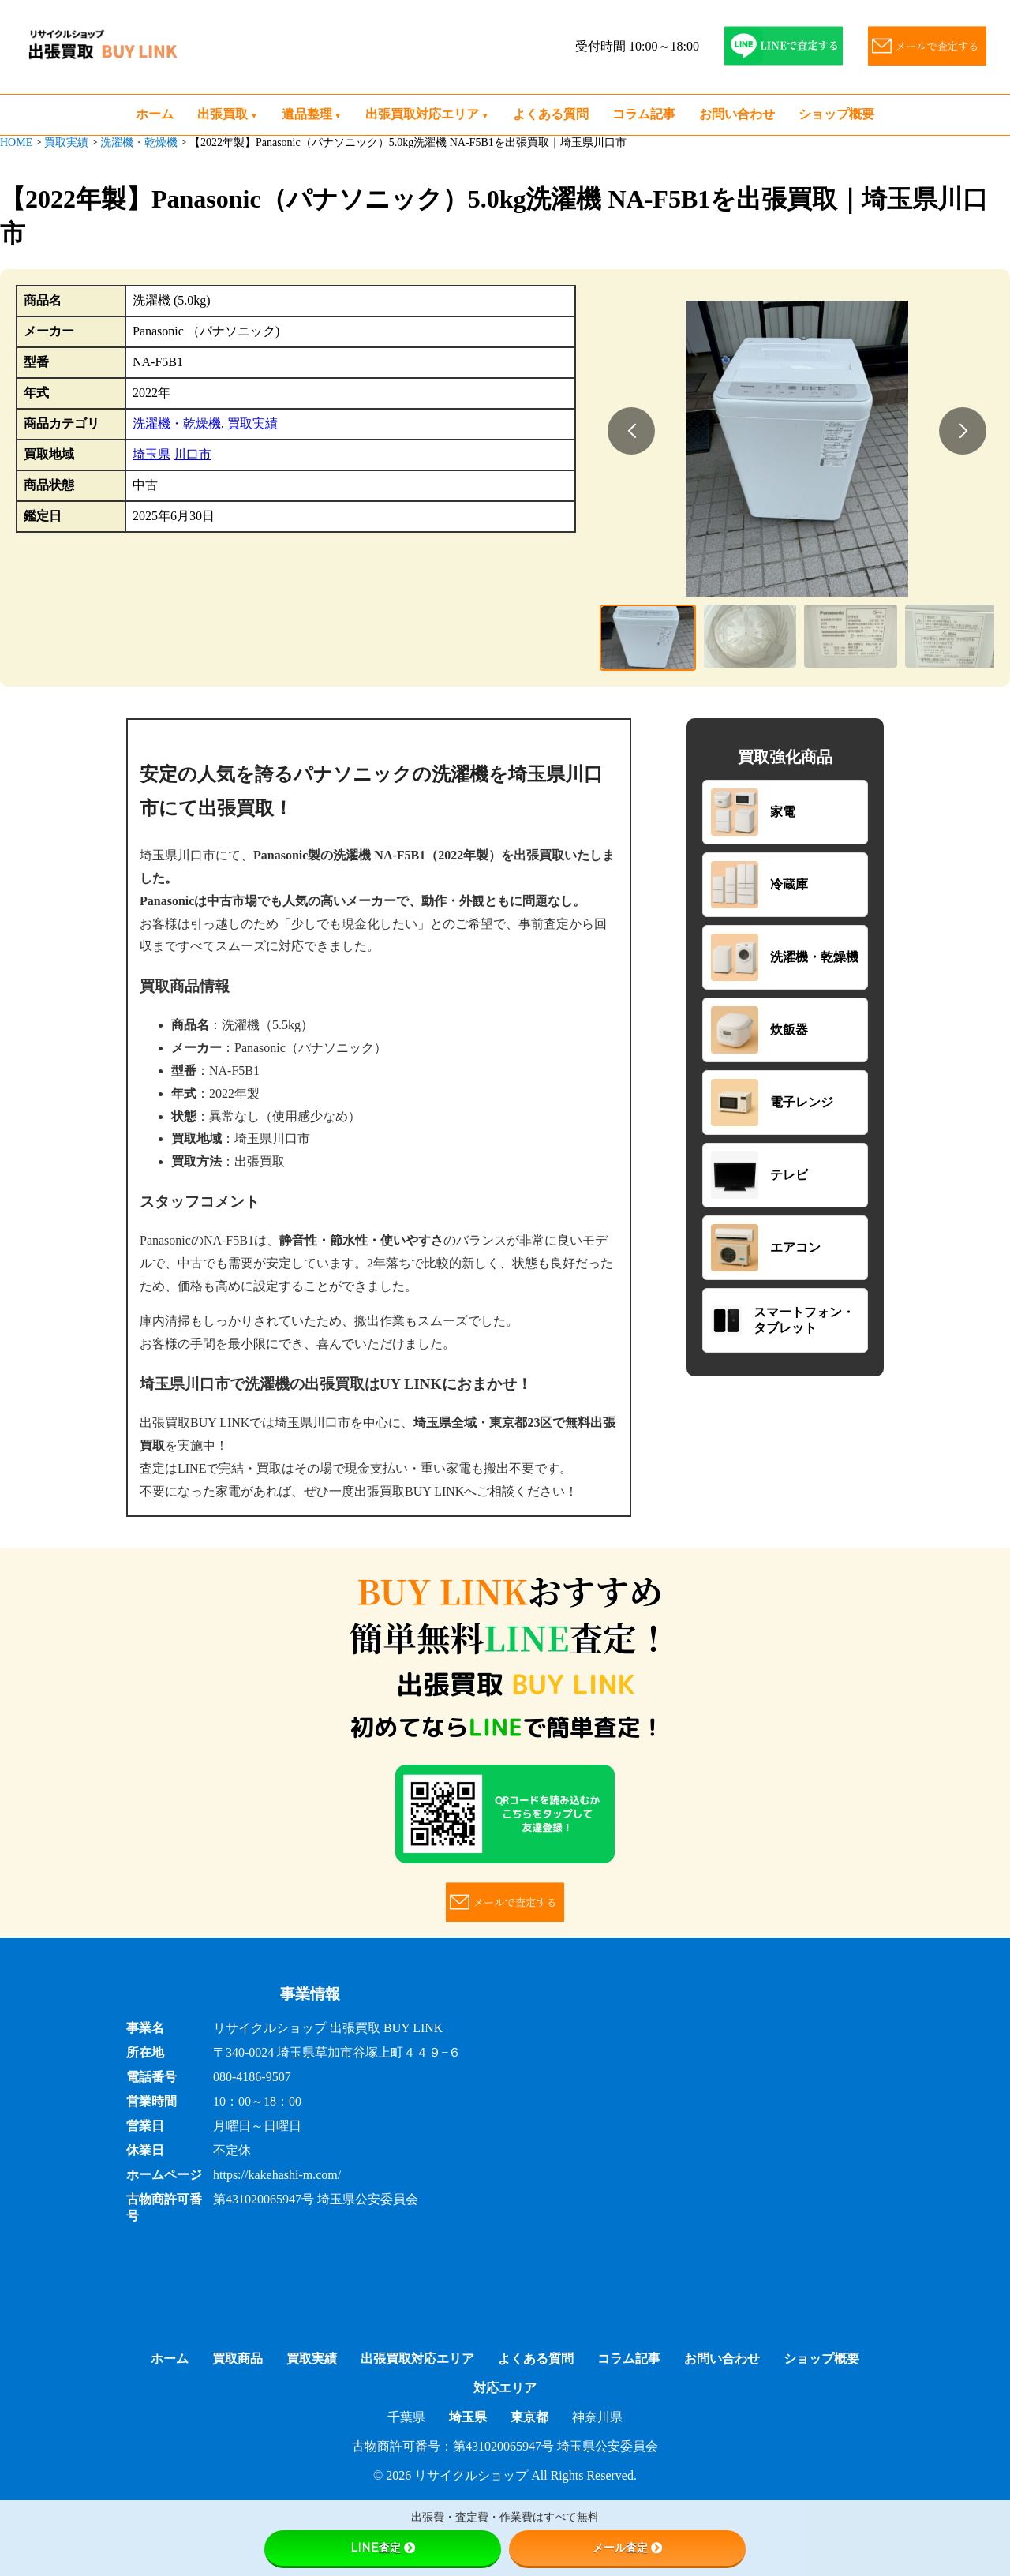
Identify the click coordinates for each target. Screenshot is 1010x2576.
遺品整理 (307, 114)
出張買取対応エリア (422, 114)
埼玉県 (151, 454)
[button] (631, 431)
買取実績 (252, 423)
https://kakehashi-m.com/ (277, 2174)
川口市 (192, 454)
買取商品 (237, 2358)
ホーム (155, 114)
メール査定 (627, 2547)
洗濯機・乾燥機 (177, 423)
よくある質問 (551, 114)
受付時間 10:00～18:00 (637, 46)
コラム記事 (643, 114)
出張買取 (222, 114)
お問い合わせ (737, 114)
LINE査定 (382, 2547)
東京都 (529, 2417)
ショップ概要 (836, 114)
